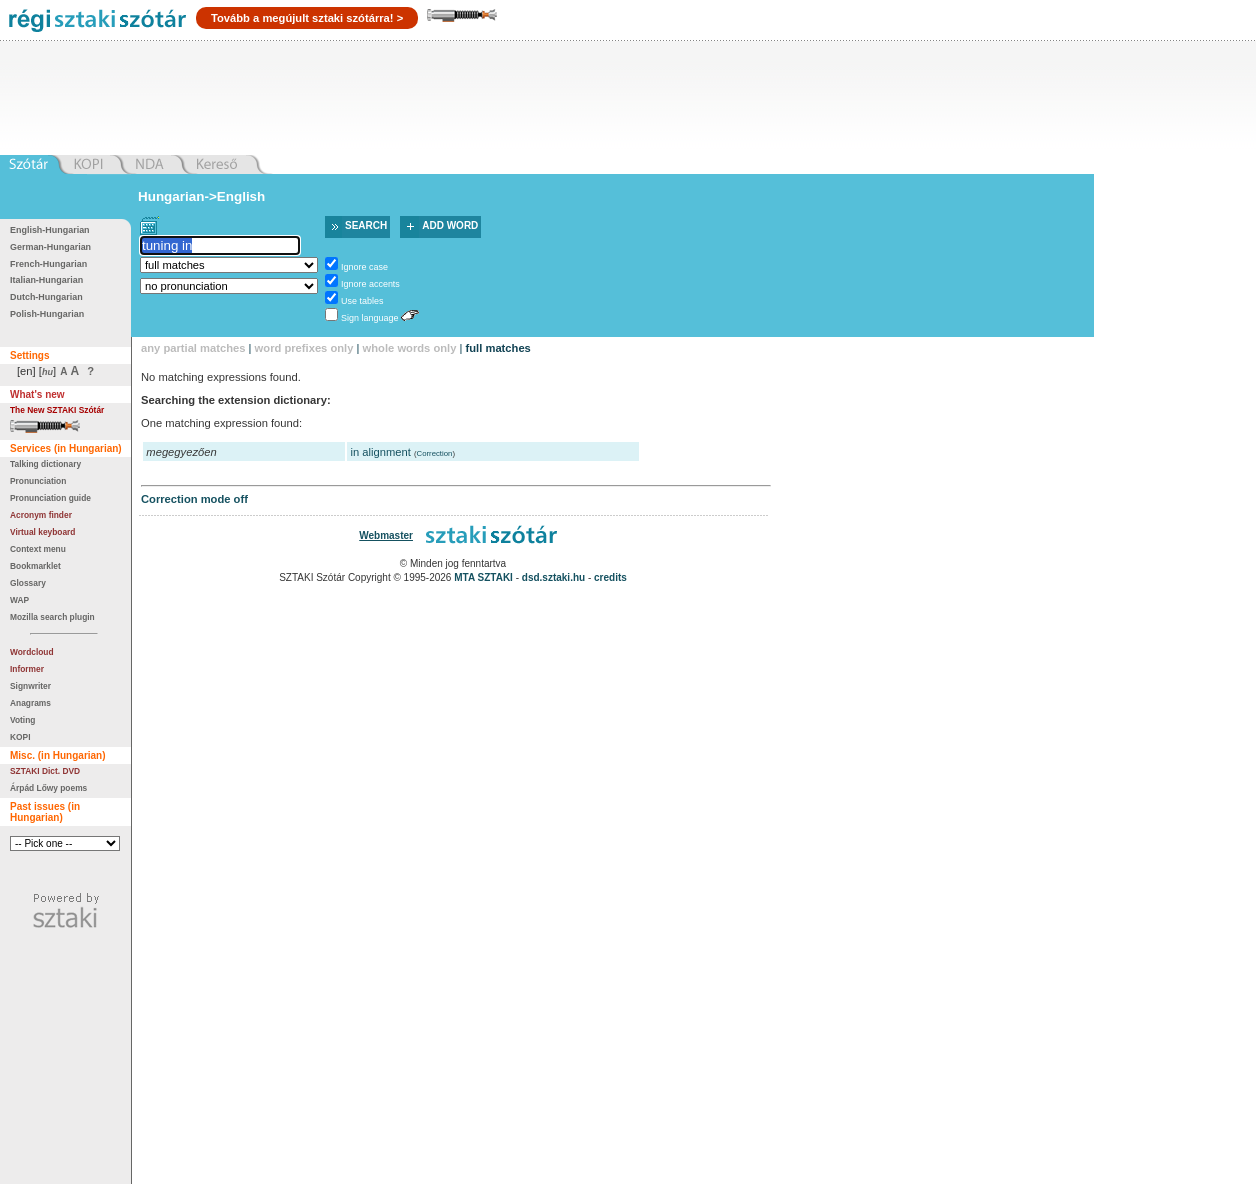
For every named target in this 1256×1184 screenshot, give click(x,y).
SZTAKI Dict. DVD (45, 771)
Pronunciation (38, 481)
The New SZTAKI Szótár (57, 410)
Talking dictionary (45, 464)
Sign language (369, 318)
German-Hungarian (50, 247)
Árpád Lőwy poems (48, 788)
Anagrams (30, 703)
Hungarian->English (201, 196)
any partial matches (193, 348)
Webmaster (386, 535)
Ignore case (364, 267)
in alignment (381, 452)
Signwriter (30, 686)
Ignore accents (370, 284)
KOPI (20, 737)
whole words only (410, 348)
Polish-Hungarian (47, 314)
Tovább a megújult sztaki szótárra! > (307, 18)
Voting (22, 720)
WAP (19, 600)
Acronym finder (41, 515)
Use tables (362, 301)
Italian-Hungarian (46, 280)
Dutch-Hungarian (46, 297)
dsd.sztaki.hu (553, 577)
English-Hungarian (50, 230)
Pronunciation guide (50, 498)
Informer (27, 669)
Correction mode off (194, 499)
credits (610, 577)
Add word (450, 225)
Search (366, 225)
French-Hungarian (48, 264)
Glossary (28, 583)
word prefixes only (304, 348)
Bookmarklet (35, 566)
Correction (435, 453)
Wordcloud (32, 652)
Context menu (38, 549)
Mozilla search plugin (52, 617)
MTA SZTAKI (483, 577)
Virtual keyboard (42, 532)
